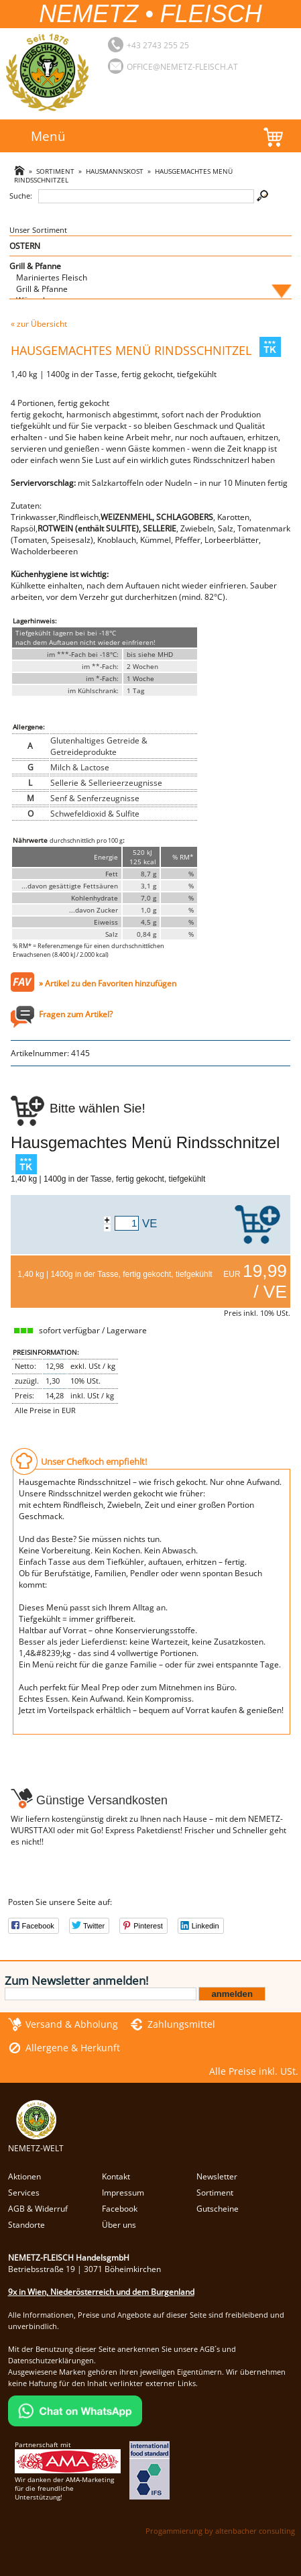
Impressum (123, 2192)
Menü (48, 136)
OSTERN (24, 246)
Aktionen (24, 2176)
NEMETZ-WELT (36, 2142)
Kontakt (116, 2176)
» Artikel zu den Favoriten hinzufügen (107, 983)
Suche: (20, 196)
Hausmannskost (114, 171)
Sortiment (55, 171)
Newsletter (216, 2176)
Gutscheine (217, 2208)
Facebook (119, 2208)
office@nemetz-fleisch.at (182, 66)
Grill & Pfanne (35, 266)
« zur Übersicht (39, 323)
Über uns (119, 2224)
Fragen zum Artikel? (76, 1014)
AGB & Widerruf (38, 2208)
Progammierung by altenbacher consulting (220, 2531)
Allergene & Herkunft (72, 2047)
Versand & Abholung (71, 2024)
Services (24, 2192)
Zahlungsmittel (181, 2024)
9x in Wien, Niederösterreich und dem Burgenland (101, 2292)
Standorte (26, 2224)
